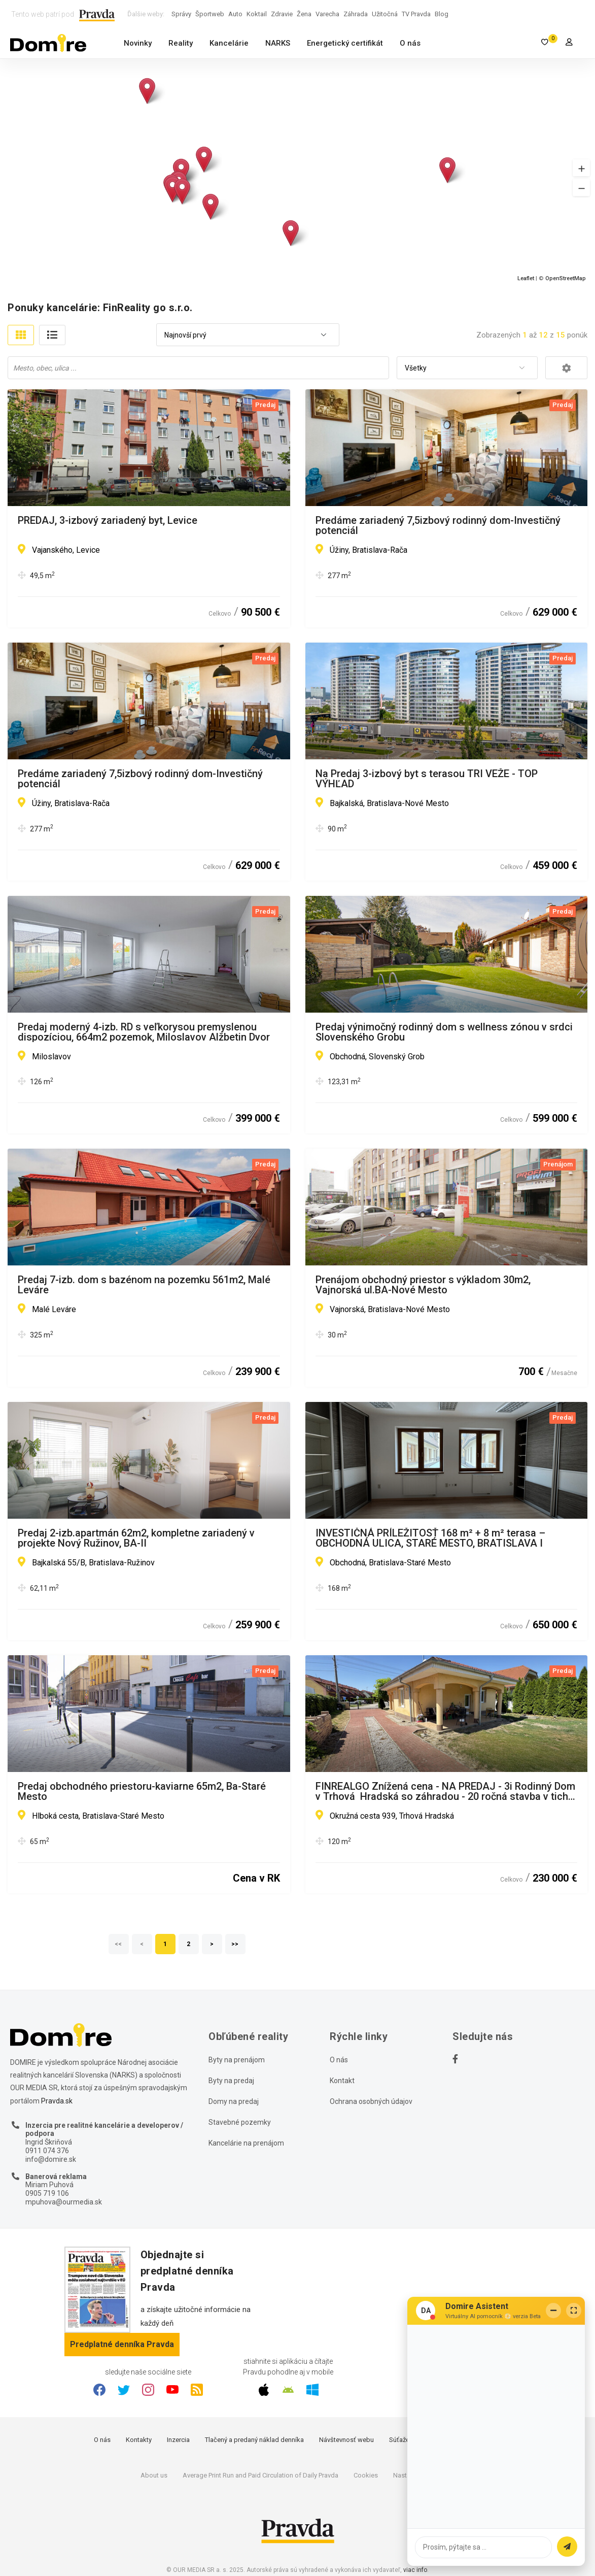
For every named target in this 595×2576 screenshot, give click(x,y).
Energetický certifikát (345, 43)
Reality (180, 43)
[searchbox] (199, 367)
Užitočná (385, 14)
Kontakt (342, 2081)
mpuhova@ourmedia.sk (63, 2202)
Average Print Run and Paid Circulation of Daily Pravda (260, 2475)
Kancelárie (229, 43)
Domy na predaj (233, 2101)
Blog (441, 14)
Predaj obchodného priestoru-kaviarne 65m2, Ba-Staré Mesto (142, 1791)
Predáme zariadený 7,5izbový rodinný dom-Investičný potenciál (438, 525)
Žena (304, 14)
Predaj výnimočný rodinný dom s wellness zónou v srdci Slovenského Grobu (444, 1032)
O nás (410, 43)
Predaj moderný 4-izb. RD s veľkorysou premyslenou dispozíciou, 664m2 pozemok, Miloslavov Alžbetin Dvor (144, 1032)
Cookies (366, 2475)
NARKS (277, 43)
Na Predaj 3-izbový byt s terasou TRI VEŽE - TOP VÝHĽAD (427, 778)
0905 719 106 (47, 2193)
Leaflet (525, 278)
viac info (415, 2569)
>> (235, 1944)
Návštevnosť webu (346, 2440)
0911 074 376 (47, 2151)
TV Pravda (416, 14)
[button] (581, 168)
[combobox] (248, 335)
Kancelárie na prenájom (246, 2143)
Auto (235, 14)
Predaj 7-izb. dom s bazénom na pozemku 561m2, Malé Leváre (144, 1285)
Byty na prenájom (236, 2060)
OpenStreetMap (565, 278)
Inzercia (178, 2440)
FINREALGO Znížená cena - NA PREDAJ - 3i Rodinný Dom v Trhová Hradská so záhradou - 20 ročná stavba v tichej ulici (446, 1791)
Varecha (327, 14)
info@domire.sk (50, 2159)
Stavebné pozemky (239, 2122)
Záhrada (355, 14)
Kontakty (139, 2440)
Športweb (209, 14)
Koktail (257, 14)
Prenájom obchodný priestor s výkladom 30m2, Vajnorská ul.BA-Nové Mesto (423, 1285)
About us (154, 2475)
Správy (181, 14)
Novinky (138, 43)
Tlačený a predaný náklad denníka (254, 2440)
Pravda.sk (57, 2101)
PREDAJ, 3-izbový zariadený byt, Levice (107, 520)
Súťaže (399, 2440)
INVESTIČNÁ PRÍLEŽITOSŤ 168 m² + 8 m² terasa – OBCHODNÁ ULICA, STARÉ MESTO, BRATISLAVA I (430, 1538)
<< (119, 1944)
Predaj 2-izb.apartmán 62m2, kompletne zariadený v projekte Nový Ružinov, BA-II (136, 1538)
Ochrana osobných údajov (371, 2101)
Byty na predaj (231, 2081)
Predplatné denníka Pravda (122, 2344)
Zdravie (282, 14)
